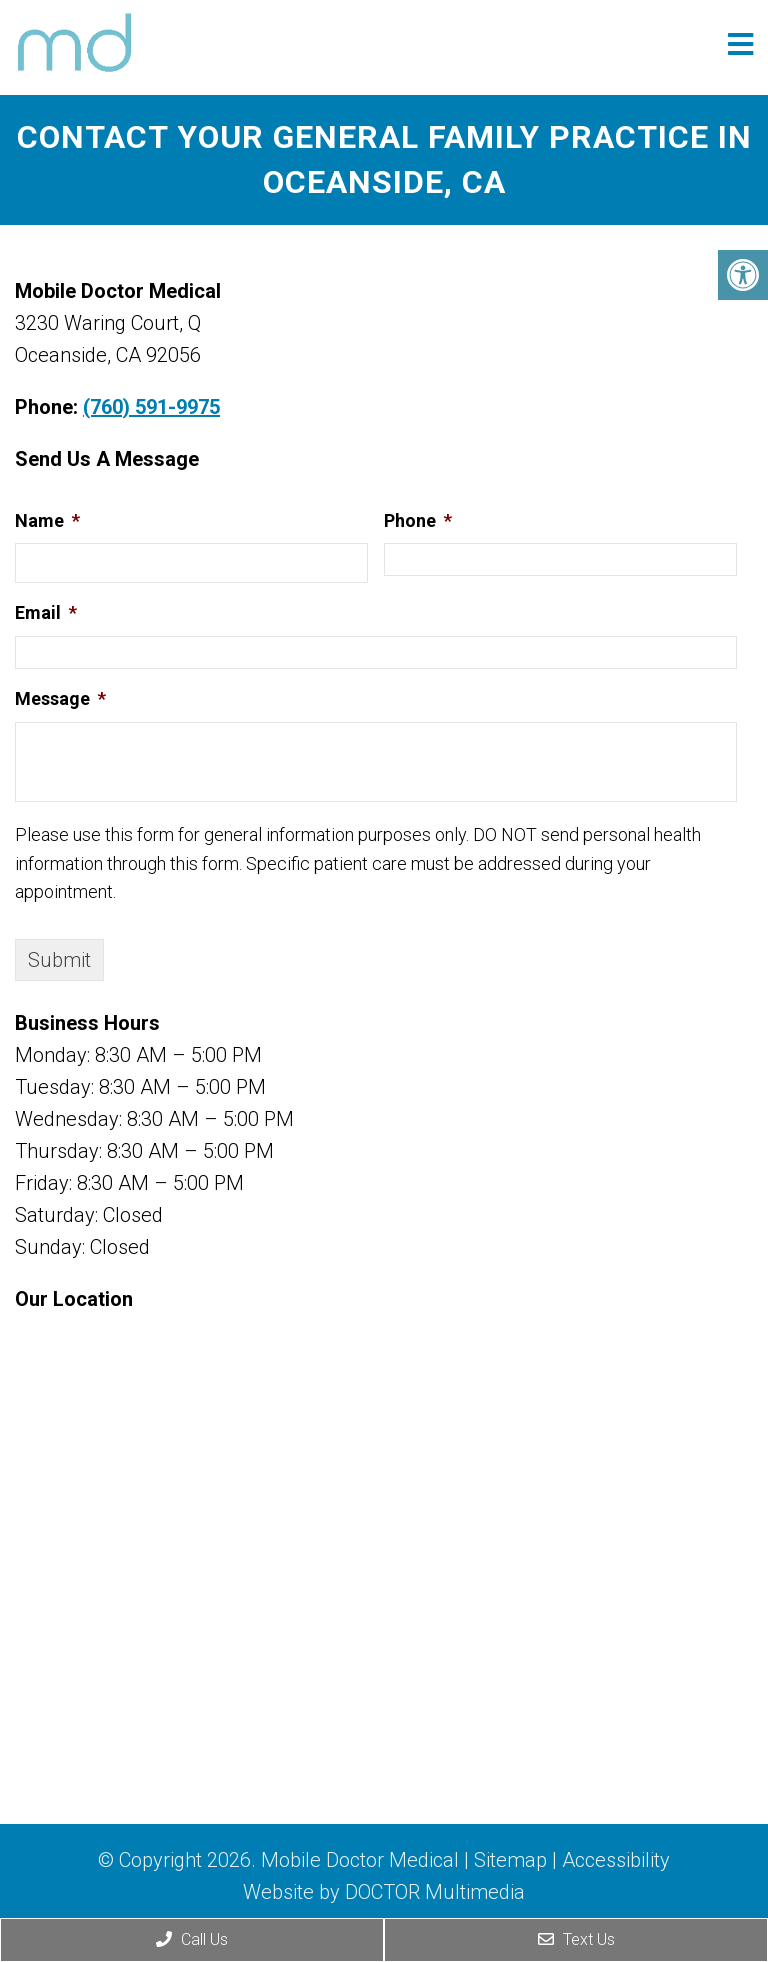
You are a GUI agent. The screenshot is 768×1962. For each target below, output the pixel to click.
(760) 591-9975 (151, 407)
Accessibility (616, 1860)
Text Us (576, 1939)
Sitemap (510, 1860)
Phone (418, 520)
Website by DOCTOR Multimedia (384, 1892)
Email (46, 612)
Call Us (192, 1939)
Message (60, 698)
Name (47, 520)
